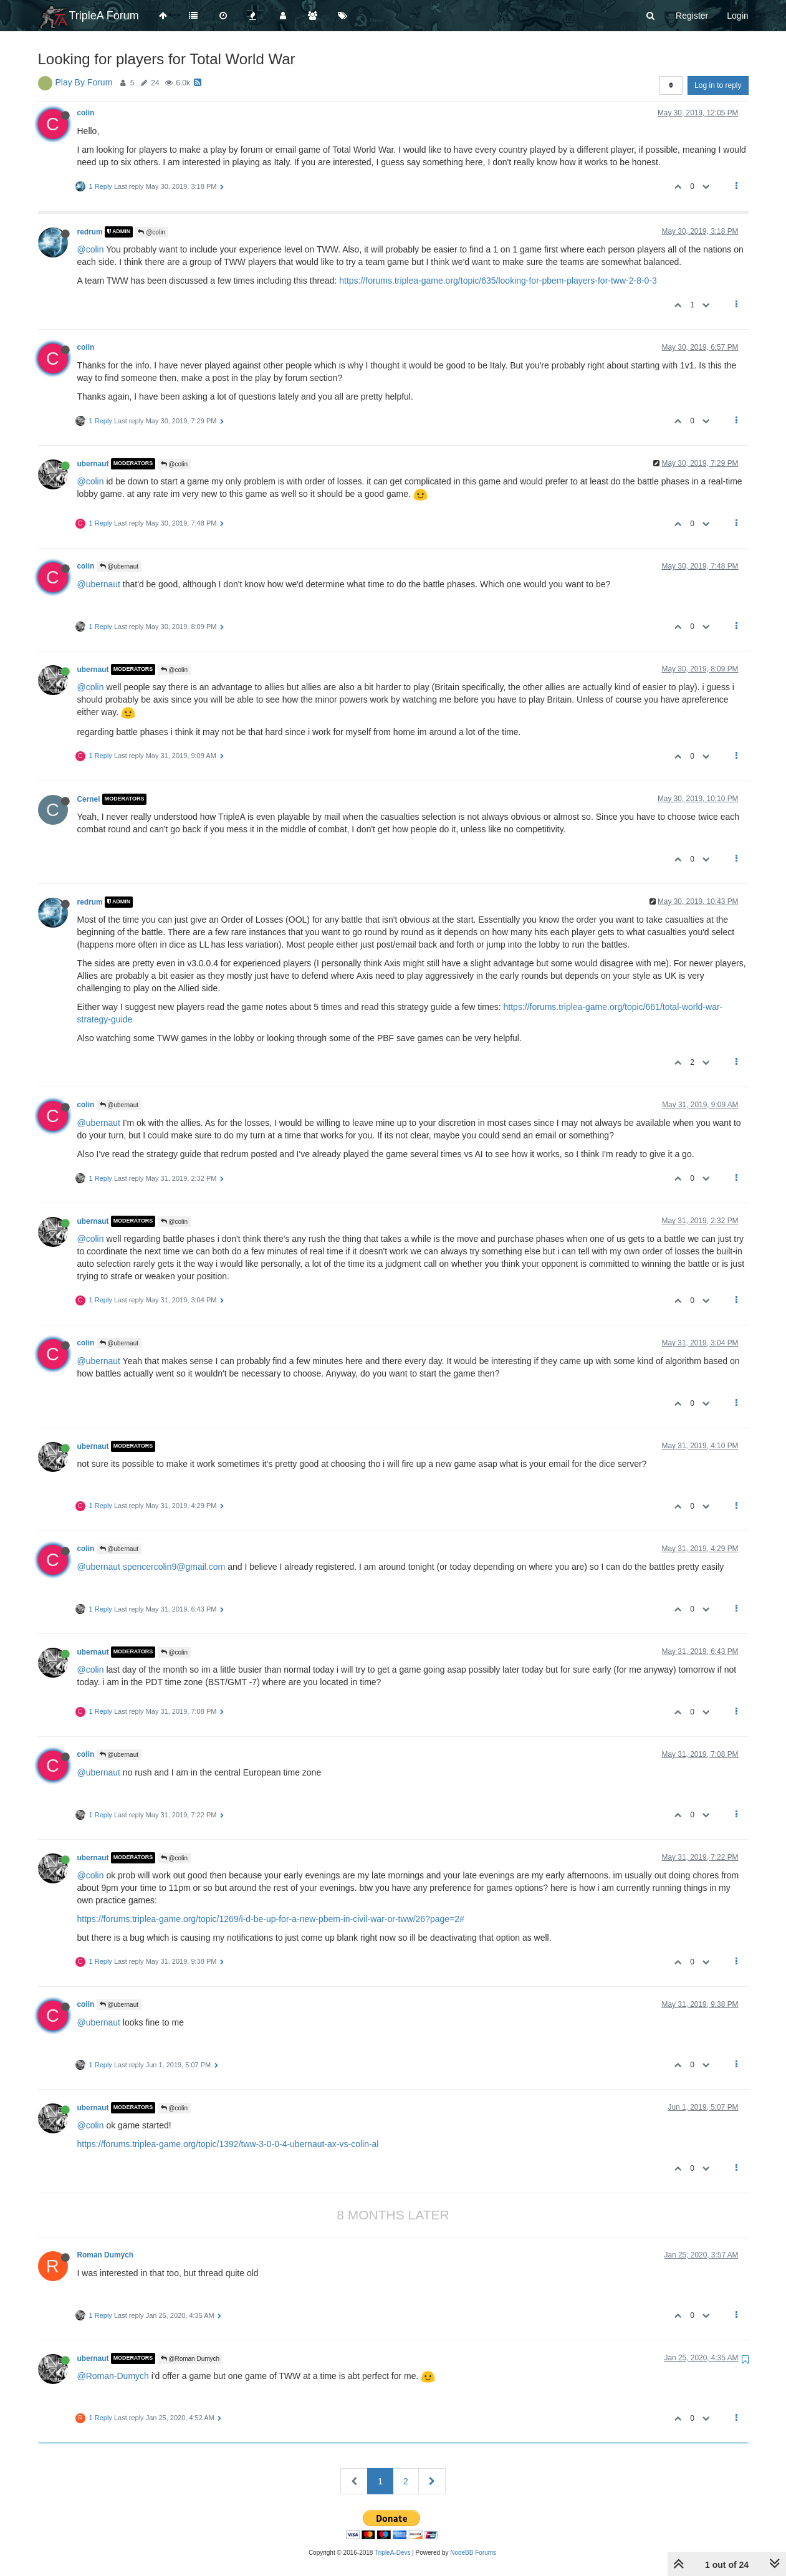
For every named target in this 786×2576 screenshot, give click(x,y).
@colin (151, 232)
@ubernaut (119, 566)
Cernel (88, 799)
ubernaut (93, 463)
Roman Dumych (105, 2255)
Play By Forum (84, 82)
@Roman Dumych (190, 2358)
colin (86, 112)
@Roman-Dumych (113, 2376)
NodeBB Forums (473, 2552)
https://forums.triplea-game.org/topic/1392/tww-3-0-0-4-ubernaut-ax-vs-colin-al (228, 2144)
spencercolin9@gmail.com (174, 1567)
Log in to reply (717, 85)
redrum (90, 232)
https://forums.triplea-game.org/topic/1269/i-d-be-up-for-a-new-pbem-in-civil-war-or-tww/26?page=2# (270, 1919)
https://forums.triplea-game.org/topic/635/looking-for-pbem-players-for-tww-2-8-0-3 (498, 281)
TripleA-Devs (392, 2552)
